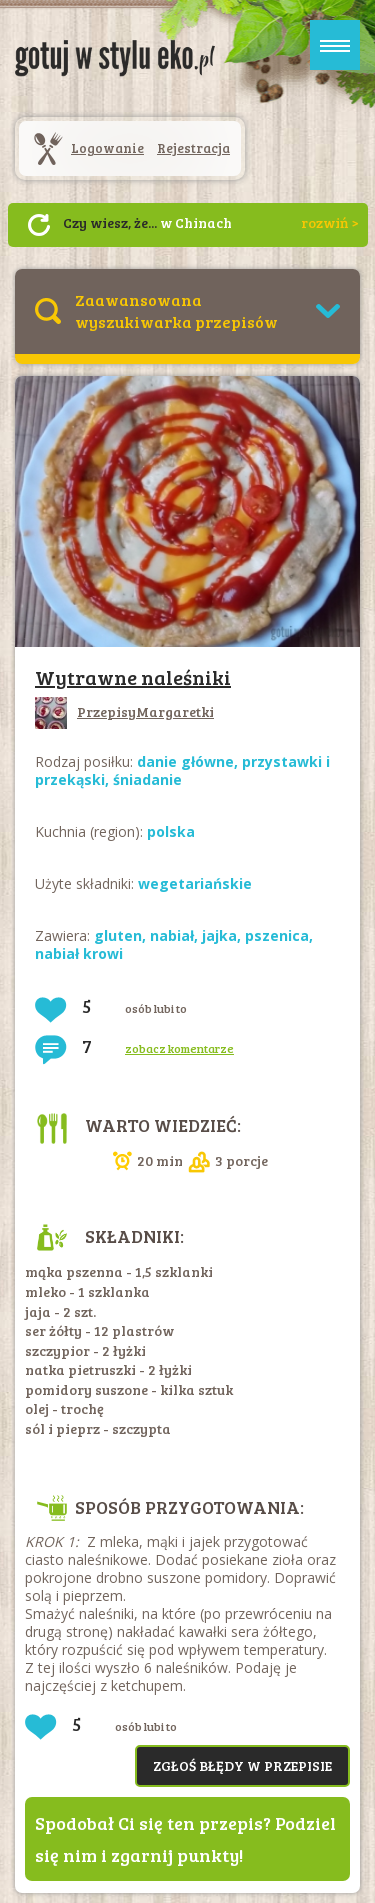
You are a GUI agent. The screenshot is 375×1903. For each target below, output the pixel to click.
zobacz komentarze (179, 1048)
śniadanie (147, 779)
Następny (39, 225)
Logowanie (107, 148)
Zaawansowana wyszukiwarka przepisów (176, 310)
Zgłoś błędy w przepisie (242, 1765)
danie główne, (189, 761)
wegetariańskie (195, 883)
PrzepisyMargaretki (124, 711)
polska (171, 831)
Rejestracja (193, 148)
